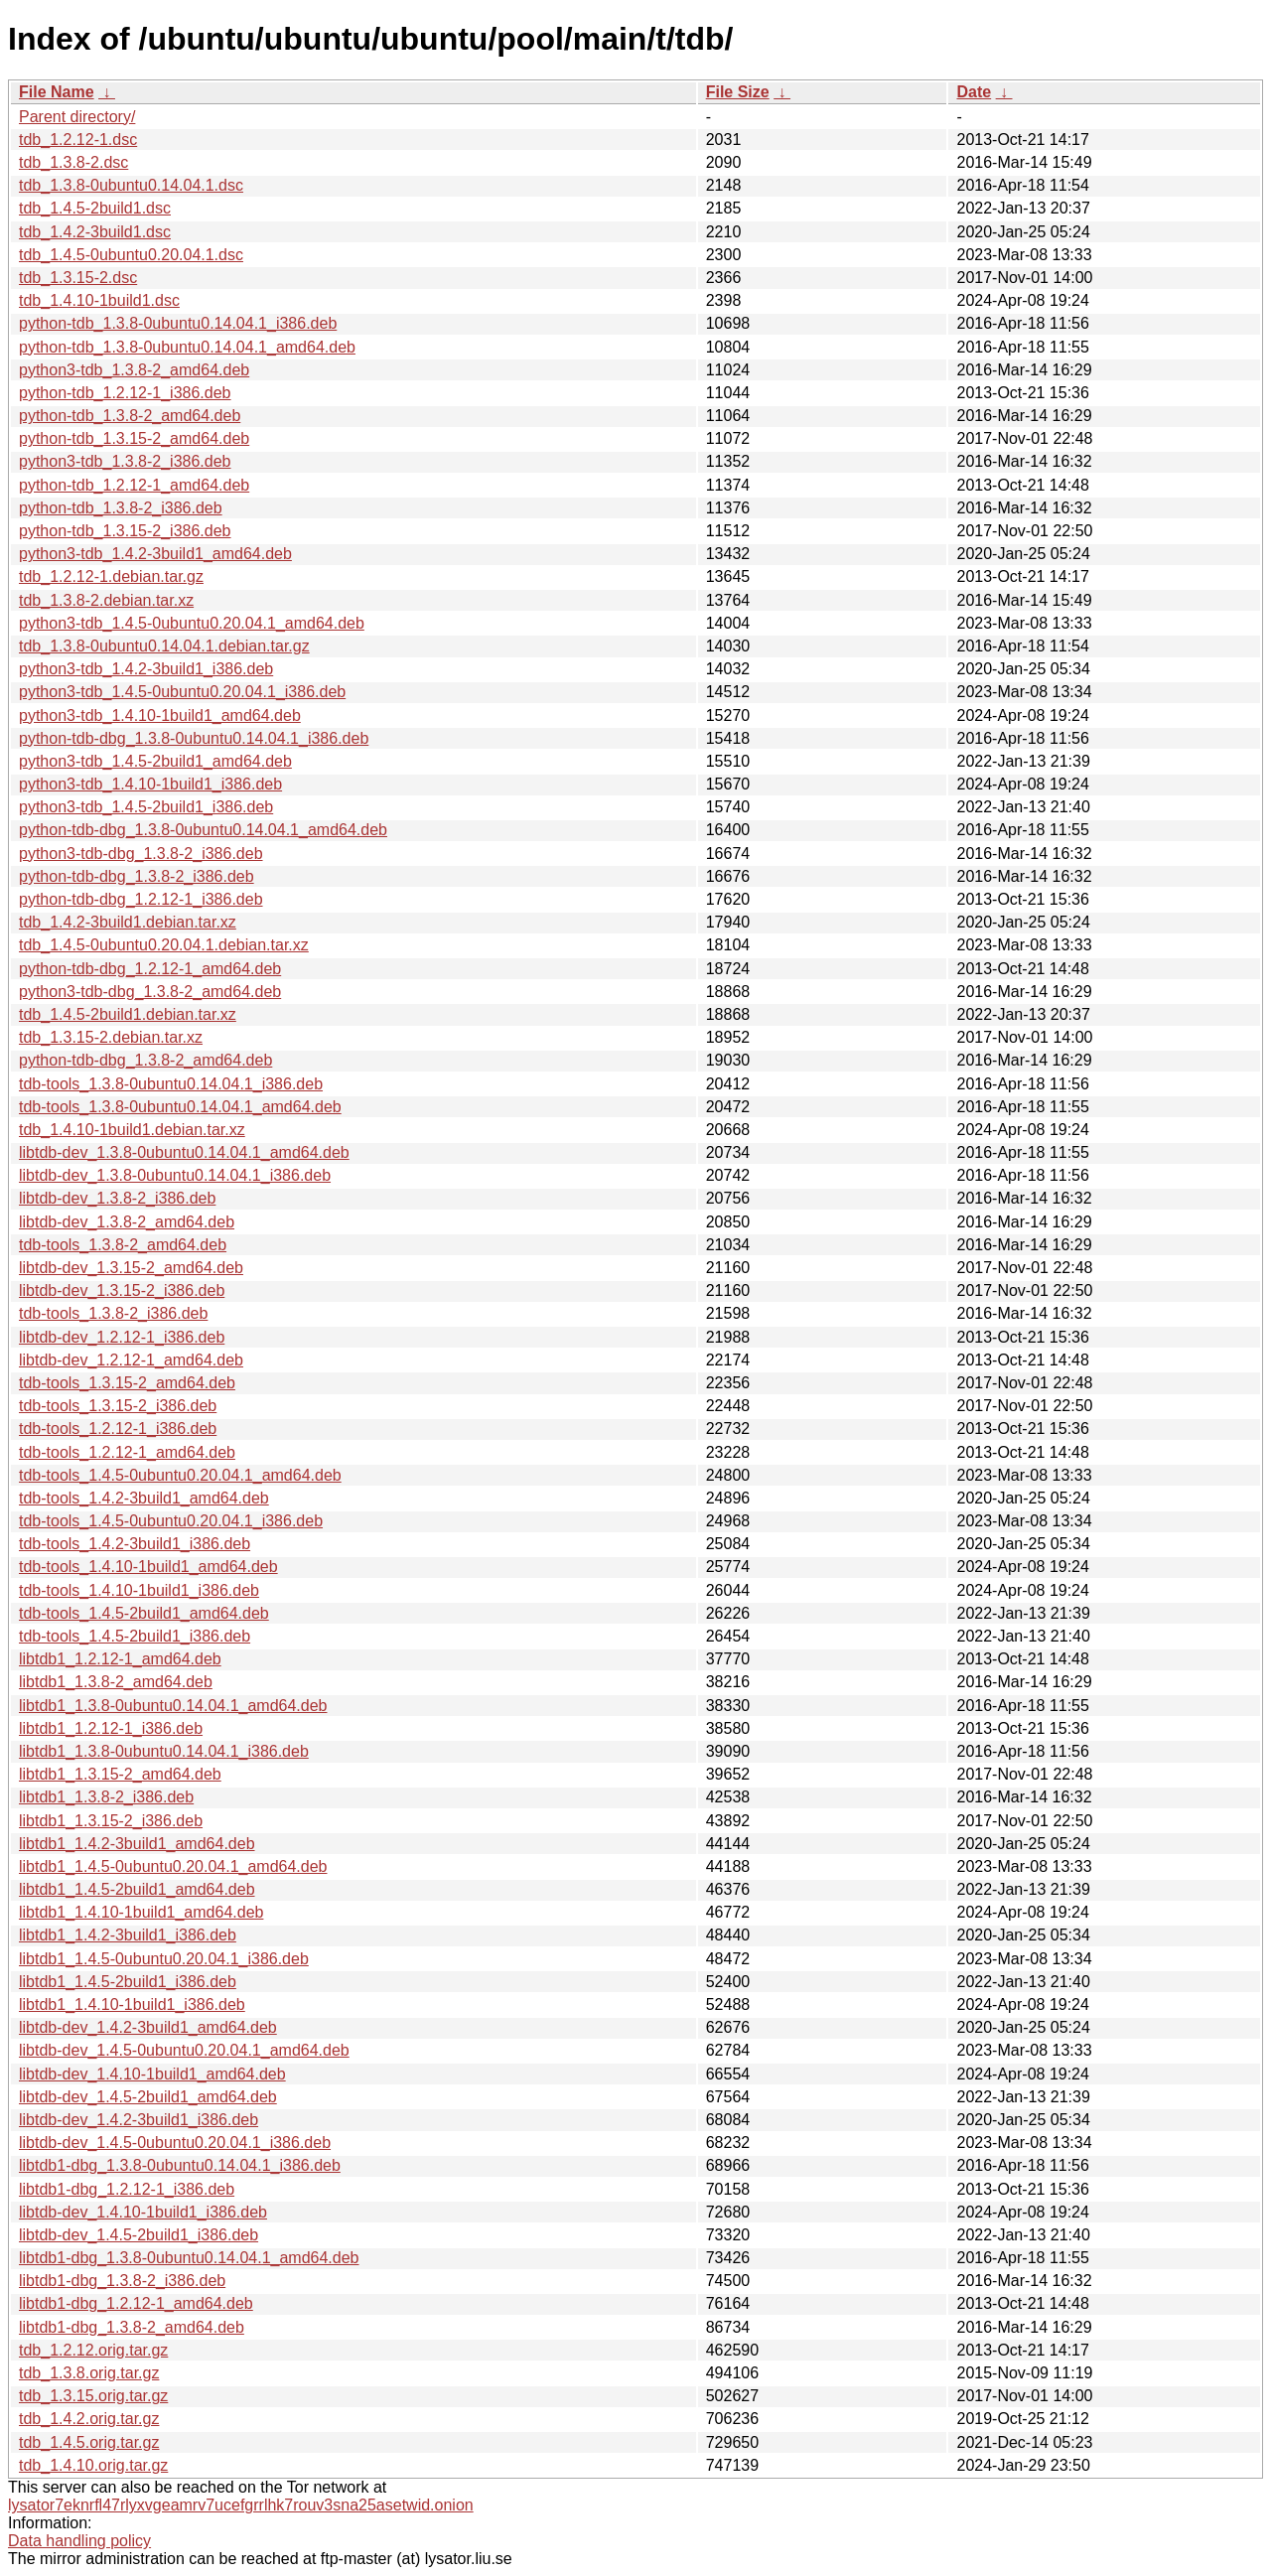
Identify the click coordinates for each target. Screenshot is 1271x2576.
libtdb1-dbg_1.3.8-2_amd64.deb (131, 2327)
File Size (738, 91)
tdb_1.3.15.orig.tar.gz (93, 2395)
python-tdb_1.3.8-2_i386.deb (120, 508)
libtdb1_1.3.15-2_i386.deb (111, 1820)
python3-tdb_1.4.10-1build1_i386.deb (150, 784)
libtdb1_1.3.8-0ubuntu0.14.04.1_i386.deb (164, 1751)
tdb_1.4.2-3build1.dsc (95, 231)
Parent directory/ (77, 116)
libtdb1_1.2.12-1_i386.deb (111, 1728)
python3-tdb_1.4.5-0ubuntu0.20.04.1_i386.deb (182, 691)
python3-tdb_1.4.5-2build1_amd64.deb (155, 761)
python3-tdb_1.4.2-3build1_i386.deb (146, 668)
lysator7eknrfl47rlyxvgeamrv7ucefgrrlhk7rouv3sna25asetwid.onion (241, 2505)
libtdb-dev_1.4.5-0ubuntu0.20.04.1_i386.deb (175, 2142)
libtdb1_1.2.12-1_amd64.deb (120, 1658)
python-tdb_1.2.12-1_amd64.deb (134, 485)
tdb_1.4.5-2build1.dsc (95, 208)
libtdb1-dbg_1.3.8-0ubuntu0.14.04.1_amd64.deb (189, 2257)
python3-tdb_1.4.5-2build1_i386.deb (146, 806)
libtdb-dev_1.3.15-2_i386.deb (121, 1290)
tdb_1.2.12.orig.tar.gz (93, 2350)
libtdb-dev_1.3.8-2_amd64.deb (126, 1222)
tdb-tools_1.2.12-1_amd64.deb (127, 1452)
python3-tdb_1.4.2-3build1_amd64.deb (155, 553)
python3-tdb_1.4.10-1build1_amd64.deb (160, 715)
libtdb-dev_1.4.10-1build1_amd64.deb (152, 2074)
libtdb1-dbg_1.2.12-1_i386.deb (126, 2189)
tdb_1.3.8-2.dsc (73, 162)
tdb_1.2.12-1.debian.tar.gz (111, 576)
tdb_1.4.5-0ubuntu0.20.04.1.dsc (131, 254)
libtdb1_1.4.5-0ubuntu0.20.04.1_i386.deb (164, 1958)
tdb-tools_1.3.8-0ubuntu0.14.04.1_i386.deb (171, 1083)
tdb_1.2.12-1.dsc (78, 139)
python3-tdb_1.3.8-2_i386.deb (125, 461)
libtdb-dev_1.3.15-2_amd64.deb (131, 1267)
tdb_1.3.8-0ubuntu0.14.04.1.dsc (131, 185)
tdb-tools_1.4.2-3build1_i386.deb (134, 1543)
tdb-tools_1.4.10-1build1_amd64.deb (148, 1566)
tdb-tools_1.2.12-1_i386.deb (117, 1428)
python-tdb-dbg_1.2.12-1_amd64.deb (150, 968)
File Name (56, 91)
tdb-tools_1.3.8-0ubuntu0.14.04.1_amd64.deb (180, 1106)
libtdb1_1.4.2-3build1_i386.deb (127, 1935)
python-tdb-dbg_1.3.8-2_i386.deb (136, 876)
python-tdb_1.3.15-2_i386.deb (125, 530)
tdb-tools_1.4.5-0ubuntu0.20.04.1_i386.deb (171, 1520)
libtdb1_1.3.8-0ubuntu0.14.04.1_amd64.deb (173, 1705)
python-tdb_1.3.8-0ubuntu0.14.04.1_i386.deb (178, 323)
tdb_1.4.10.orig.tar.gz (93, 2465)
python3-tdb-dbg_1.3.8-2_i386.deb (141, 853)
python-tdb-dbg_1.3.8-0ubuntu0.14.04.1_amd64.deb (203, 829)
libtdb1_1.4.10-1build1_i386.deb (132, 2004)
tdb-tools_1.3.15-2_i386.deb (117, 1405)
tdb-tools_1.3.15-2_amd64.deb (127, 1382)
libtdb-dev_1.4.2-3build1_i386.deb (138, 2119)
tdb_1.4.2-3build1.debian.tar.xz (127, 922)
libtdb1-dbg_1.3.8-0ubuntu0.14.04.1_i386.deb (180, 2165)
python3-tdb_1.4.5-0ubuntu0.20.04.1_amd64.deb (191, 623)
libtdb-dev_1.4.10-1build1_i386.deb (143, 2212)
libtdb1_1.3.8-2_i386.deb (106, 1797)
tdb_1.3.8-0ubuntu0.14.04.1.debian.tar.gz (164, 646)
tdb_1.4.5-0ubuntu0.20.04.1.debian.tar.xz (164, 944)
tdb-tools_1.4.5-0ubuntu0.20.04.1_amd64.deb (180, 1475)
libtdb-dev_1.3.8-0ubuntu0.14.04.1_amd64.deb (184, 1152)
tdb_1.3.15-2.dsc (78, 277)
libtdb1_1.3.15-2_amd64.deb (120, 1774)
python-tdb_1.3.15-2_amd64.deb (134, 438)
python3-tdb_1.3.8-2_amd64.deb (134, 369)
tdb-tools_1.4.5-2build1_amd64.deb (144, 1613)
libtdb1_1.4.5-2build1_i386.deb (127, 1981)
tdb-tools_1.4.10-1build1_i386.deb (139, 1590)
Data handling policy (79, 2540)
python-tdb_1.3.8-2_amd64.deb (129, 415)
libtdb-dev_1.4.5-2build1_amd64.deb (148, 2096)
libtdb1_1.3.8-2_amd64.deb (115, 1681)
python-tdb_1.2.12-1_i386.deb (125, 392)
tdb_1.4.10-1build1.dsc (99, 300)
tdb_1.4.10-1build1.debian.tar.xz (132, 1129)
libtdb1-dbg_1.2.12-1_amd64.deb (136, 2303)
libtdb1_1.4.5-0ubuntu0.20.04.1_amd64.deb (173, 1866)
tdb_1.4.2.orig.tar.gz (89, 2418)
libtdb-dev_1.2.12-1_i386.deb (121, 1337)
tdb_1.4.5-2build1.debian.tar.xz (127, 1014)
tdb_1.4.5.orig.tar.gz (89, 2442)
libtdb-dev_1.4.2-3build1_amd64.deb (148, 2027)
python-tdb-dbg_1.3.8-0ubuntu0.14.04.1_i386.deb (193, 738)
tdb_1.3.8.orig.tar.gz (89, 2372)
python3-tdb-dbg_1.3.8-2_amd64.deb (150, 991)
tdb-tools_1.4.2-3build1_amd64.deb (144, 1498)
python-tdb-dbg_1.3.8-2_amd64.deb (145, 1060)
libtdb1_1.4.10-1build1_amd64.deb (141, 1912)
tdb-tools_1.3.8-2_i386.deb (113, 1313)
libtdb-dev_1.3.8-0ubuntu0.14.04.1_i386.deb (175, 1175)
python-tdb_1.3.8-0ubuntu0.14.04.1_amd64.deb (187, 347)
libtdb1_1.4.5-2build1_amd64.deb (137, 1889)
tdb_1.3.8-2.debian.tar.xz (106, 600)
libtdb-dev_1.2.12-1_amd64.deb (131, 1360)
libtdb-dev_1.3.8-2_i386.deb (117, 1198)
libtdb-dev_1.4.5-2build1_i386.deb (138, 2234)
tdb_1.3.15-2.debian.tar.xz (111, 1037)
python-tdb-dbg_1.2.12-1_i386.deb (141, 899)
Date (973, 91)
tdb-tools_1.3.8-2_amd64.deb (122, 1244)
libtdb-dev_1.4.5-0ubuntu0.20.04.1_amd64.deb (184, 2050)
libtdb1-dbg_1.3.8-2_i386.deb (122, 2280)
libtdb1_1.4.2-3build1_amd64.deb (137, 1843)
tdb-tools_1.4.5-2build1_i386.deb (134, 1636)
